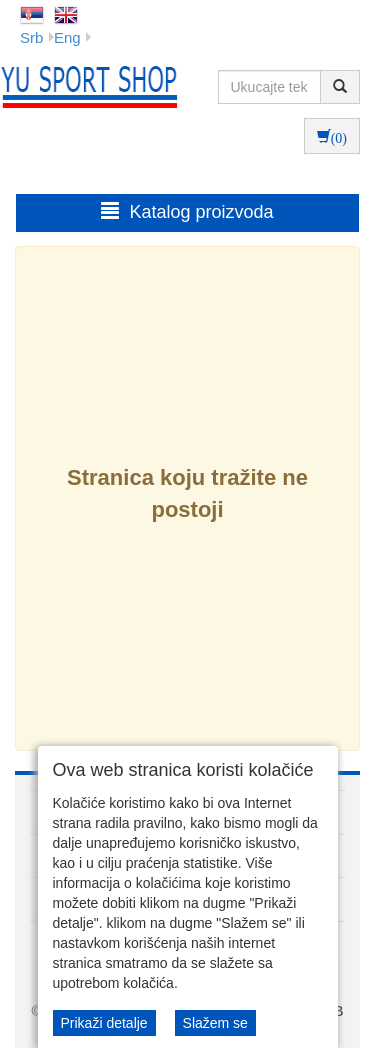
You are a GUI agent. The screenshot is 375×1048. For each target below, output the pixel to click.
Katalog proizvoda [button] (187, 211)
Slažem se (215, 1023)
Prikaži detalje (104, 1023)
